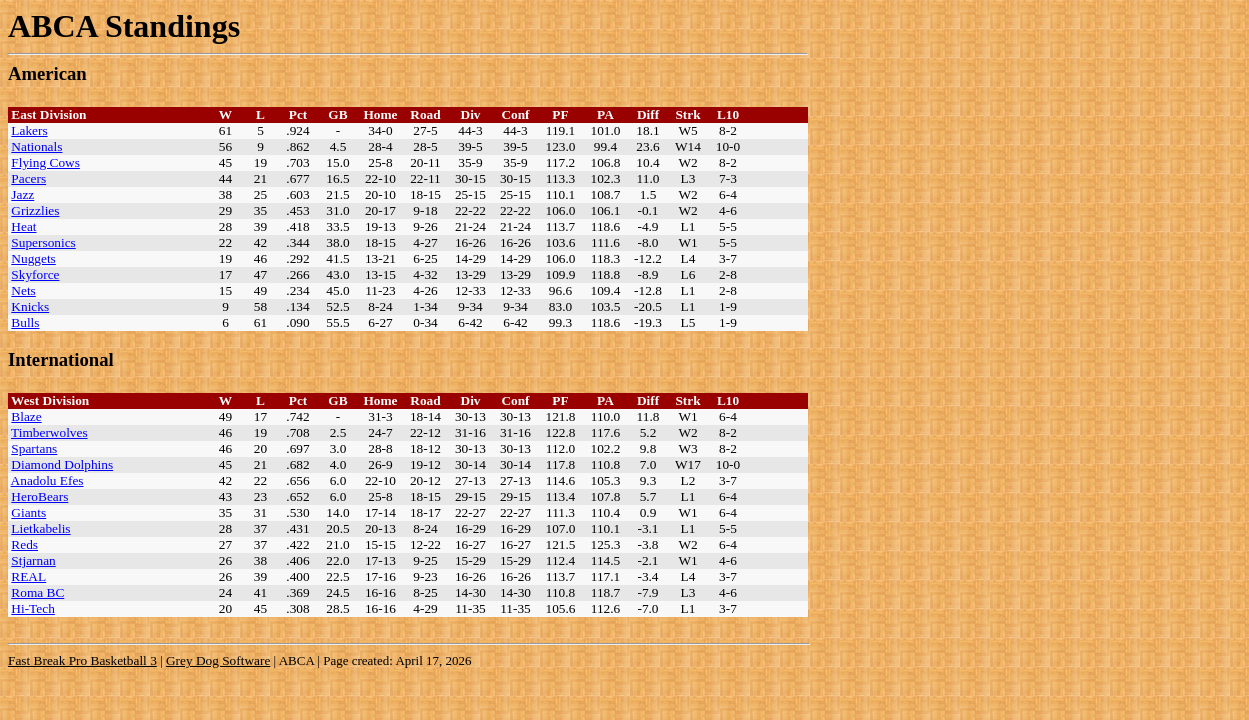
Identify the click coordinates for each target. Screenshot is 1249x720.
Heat (23, 226)
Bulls (25, 322)
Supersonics (43, 242)
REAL (28, 576)
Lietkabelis (40, 528)
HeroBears (39, 496)
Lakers (29, 130)
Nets (23, 290)
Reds (24, 544)
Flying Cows (45, 162)
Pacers (28, 178)
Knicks (30, 306)
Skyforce (35, 274)
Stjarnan (33, 560)
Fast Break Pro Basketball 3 (82, 660)
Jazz (22, 194)
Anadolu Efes (47, 480)
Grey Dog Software (218, 660)
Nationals (36, 146)
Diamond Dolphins (62, 464)
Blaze (26, 416)
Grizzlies (35, 210)
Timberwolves (49, 432)
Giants (28, 512)
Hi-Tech (32, 608)
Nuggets (33, 258)
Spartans (34, 448)
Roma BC (37, 592)
